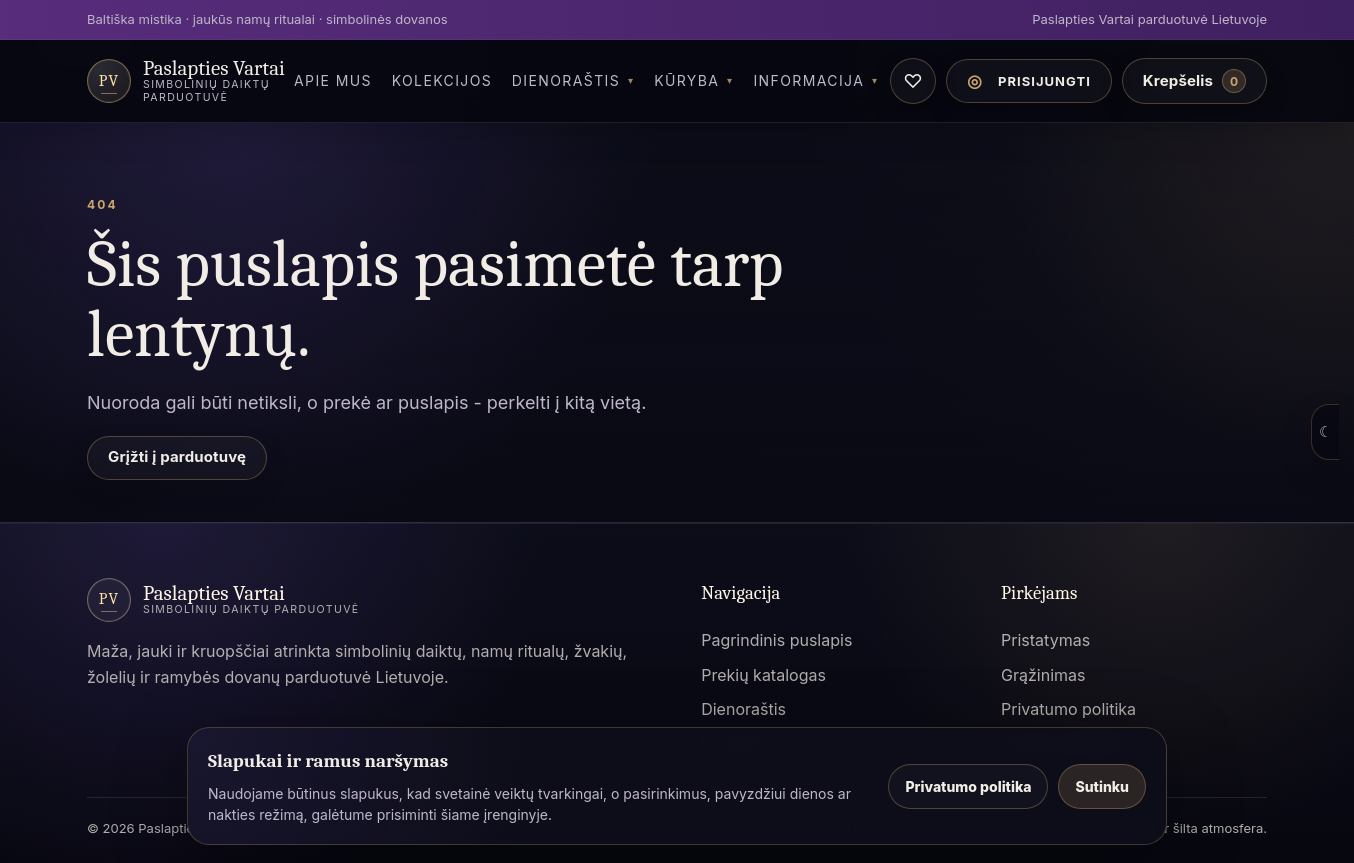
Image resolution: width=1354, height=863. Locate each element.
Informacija (808, 80)
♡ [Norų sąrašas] (912, 81)
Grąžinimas (1043, 675)
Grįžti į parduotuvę (177, 456)
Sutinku (1102, 786)
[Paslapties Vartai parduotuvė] (186, 81)
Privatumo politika (1068, 709)
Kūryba (686, 80)
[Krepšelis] (1194, 81)
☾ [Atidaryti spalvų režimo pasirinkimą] (1325, 431)
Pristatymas (1045, 640)
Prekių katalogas (763, 675)
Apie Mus (333, 80)
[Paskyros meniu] (1029, 81)
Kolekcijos (442, 80)
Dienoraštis (566, 80)
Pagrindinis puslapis (776, 640)
